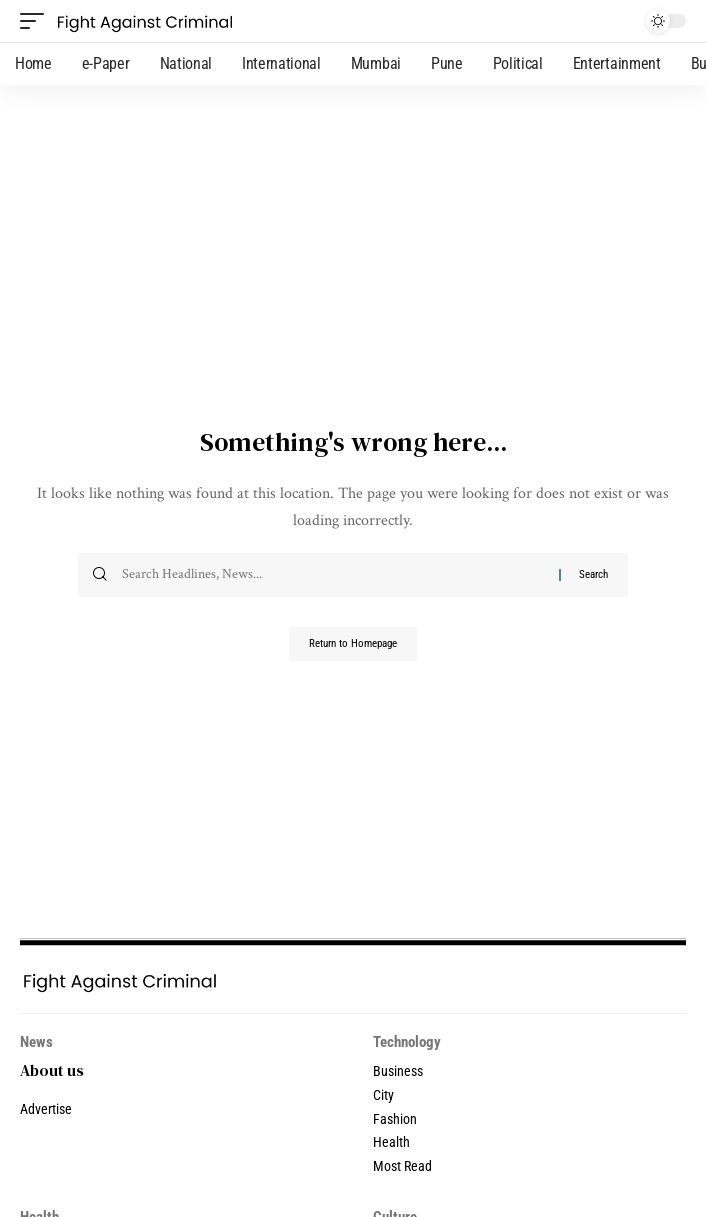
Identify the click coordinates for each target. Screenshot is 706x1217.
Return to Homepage (353, 643)
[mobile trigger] (37, 21)
